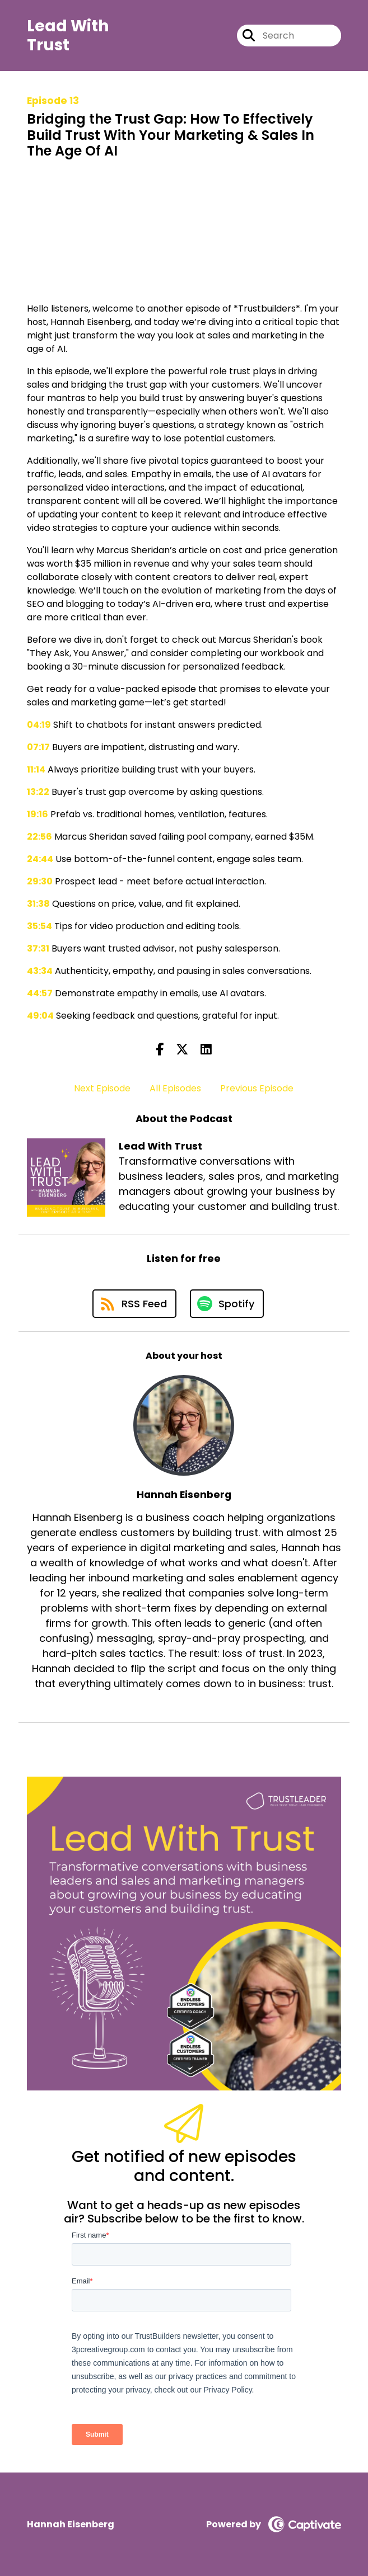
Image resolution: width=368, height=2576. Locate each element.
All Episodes (175, 1088)
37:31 (38, 948)
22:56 (39, 836)
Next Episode (102, 1088)
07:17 (38, 747)
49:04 (40, 1015)
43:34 (40, 970)
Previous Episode (257, 1088)
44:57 (40, 993)
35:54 (39, 926)
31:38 (38, 903)
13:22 (38, 791)
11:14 (36, 769)
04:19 (39, 724)
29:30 (40, 881)
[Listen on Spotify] (227, 1303)
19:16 (37, 814)
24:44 (40, 859)
